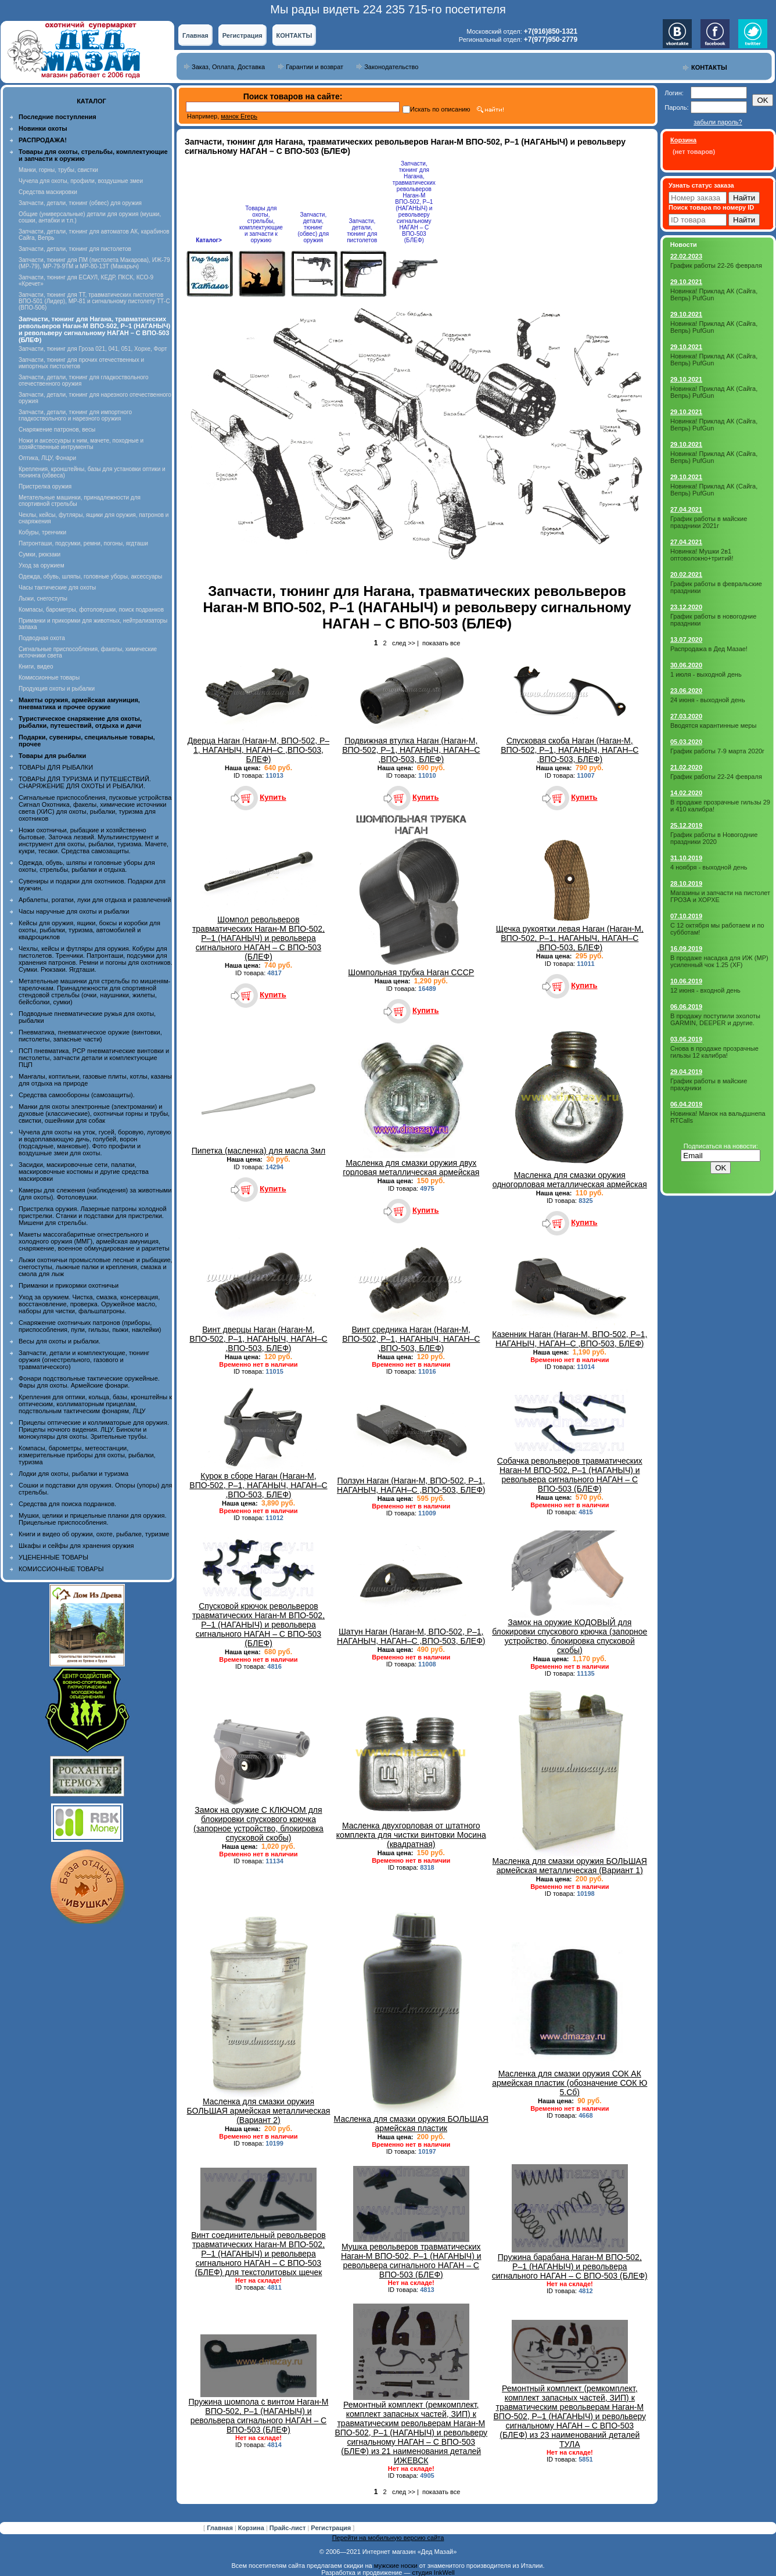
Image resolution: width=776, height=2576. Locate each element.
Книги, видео (36, 666)
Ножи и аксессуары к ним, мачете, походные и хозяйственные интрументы (81, 443)
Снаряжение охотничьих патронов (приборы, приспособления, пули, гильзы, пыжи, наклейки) (90, 1326)
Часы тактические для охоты (57, 587)
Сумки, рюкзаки (39, 554)
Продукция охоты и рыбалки (57, 688)
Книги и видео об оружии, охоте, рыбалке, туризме (94, 1533)
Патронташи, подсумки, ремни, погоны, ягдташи (83, 543)
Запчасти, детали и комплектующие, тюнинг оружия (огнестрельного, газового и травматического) (84, 1359)
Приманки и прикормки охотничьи (68, 1285)
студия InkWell (433, 2572)
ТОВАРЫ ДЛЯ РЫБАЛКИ (56, 767)
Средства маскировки (48, 192)
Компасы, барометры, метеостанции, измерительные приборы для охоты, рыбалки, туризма (87, 1455)
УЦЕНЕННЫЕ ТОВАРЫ (53, 1557)
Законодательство (391, 66)
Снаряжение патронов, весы (57, 429)
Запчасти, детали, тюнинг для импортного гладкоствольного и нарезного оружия (75, 415)
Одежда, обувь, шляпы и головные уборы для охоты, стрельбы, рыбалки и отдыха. (87, 866)
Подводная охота (42, 638)
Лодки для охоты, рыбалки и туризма (73, 1473)
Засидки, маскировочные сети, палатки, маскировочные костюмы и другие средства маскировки (84, 1171)
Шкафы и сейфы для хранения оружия (76, 1545)
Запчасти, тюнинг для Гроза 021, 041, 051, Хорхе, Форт (93, 349)
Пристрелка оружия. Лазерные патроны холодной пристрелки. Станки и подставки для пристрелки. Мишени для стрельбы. (93, 1215)
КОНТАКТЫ (294, 35)
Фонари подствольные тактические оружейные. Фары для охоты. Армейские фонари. (89, 1382)
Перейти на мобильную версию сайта (388, 2537)
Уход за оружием (41, 565)
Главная (195, 35)
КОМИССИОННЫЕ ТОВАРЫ (61, 1568)
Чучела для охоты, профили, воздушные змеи (81, 181)
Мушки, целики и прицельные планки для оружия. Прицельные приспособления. (93, 1519)
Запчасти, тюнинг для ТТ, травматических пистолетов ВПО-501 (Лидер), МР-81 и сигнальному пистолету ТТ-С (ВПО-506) (94, 301)
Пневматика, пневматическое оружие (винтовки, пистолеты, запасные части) (90, 1036)
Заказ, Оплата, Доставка (228, 66)
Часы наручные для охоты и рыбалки (74, 911)
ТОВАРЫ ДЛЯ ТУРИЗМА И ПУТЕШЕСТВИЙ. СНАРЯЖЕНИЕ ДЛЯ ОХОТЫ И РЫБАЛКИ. (85, 782)
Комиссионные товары (49, 677)
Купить (273, 797)
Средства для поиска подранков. (67, 1503)
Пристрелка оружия (45, 486)
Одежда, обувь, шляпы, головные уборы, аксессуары (90, 576)
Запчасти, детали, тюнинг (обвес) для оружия (80, 203)
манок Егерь (239, 116)
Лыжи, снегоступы (43, 598)
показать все (441, 642)
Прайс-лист (289, 2527)
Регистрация (242, 35)
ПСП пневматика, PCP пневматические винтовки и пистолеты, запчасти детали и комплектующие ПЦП (94, 1057)
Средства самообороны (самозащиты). (77, 1094)
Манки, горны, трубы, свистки (58, 170)
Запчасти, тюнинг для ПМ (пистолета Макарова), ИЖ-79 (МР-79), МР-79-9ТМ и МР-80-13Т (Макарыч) (94, 263)
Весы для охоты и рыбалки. (59, 1341)
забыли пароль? (718, 121)
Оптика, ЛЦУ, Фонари (47, 458)
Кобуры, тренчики (42, 532)
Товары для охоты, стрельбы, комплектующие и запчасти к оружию (261, 224)
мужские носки (396, 2565)
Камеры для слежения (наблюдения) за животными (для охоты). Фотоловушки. (95, 1194)
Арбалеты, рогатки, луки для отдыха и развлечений (95, 899)
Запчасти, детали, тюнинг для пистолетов (75, 249)
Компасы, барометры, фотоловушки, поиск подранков (91, 609)
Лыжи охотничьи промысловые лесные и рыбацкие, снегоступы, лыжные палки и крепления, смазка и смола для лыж (96, 1266)
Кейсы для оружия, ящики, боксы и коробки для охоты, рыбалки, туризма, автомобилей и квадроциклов (89, 929)
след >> (403, 642)
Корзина (252, 2527)
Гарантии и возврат (314, 66)
